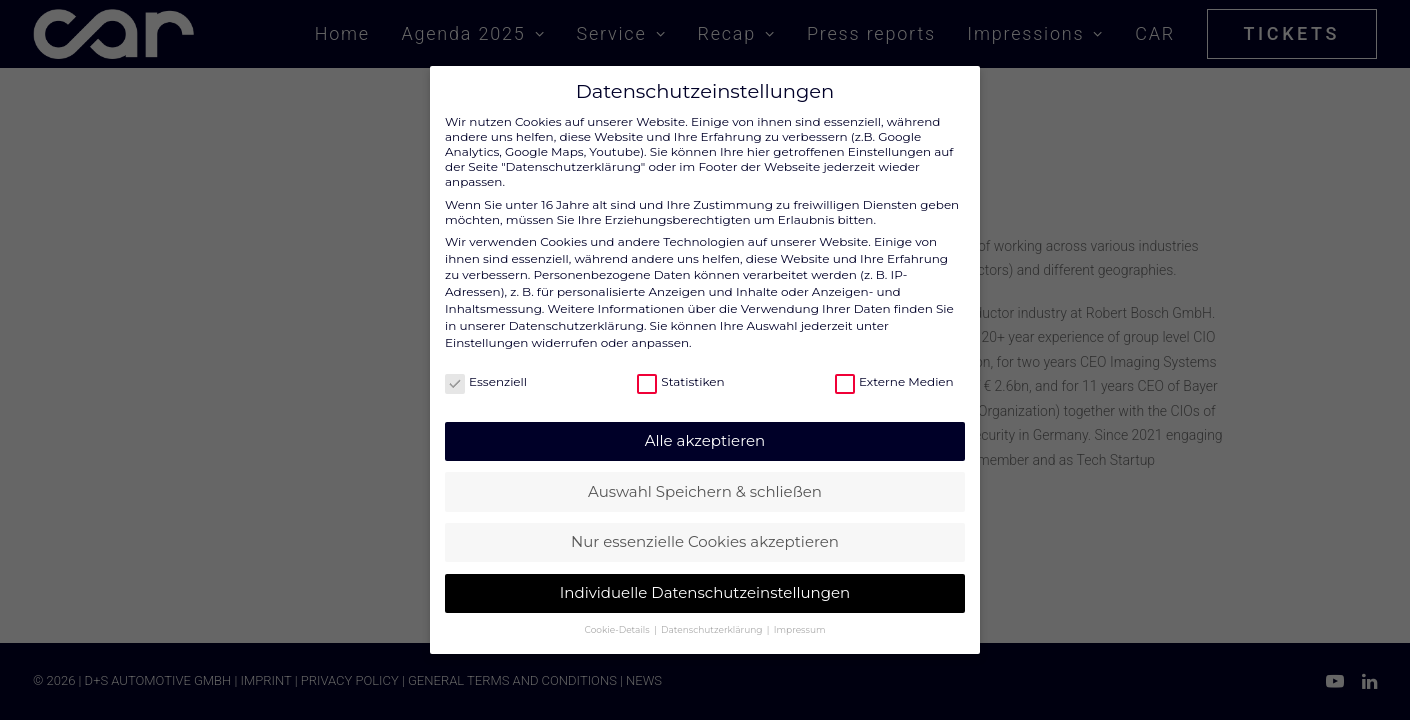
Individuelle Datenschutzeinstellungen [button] (705, 592)
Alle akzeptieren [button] (705, 440)
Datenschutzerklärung (576, 325)
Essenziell (486, 381)
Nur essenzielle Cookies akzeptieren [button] (705, 541)
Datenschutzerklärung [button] (713, 629)
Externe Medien (894, 381)
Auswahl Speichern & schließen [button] (705, 491)
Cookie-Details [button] (618, 629)
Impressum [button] (800, 629)
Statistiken (680, 381)
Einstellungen (486, 342)
